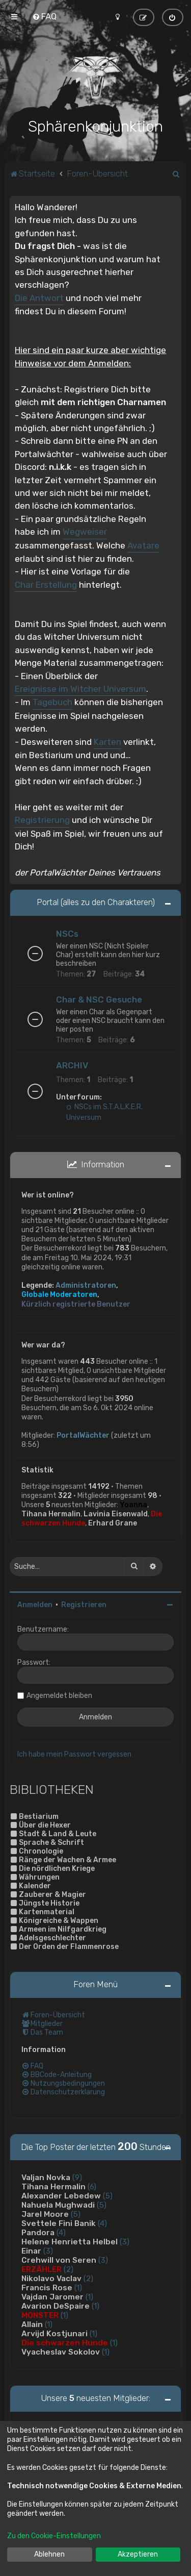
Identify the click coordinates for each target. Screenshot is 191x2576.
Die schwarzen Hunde (64, 2341)
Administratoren (86, 1284)
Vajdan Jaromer (52, 2295)
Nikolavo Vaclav (51, 2277)
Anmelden (34, 1603)
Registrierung (42, 819)
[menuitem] (44, 16)
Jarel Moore (45, 2213)
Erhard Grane (112, 1522)
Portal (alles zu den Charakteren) (96, 901)
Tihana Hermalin (50, 1513)
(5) (108, 2194)
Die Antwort (39, 297)
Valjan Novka (45, 2176)
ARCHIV (72, 1064)
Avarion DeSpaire (55, 2305)
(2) (68, 2268)
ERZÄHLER (41, 2268)
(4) (102, 2222)
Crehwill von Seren (58, 2259)
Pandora (37, 2231)
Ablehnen (49, 2554)
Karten (107, 740)
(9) (77, 2176)
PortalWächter (83, 1434)
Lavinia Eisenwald (116, 1513)
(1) (78, 2286)
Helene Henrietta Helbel (69, 2240)
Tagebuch (52, 701)
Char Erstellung (46, 584)
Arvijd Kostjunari (54, 2332)
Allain (32, 2323)
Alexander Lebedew (61, 2194)
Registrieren (83, 1603)
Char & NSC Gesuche (99, 998)
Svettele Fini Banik (58, 2222)
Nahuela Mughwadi (58, 2204)
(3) (124, 2240)
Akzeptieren (138, 2554)
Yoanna (133, 1503)
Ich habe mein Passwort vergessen (74, 1752)
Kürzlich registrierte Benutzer (75, 1302)
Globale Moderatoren (59, 1293)
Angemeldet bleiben (59, 1694)
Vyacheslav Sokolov (60, 2351)
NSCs (67, 933)
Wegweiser (85, 531)
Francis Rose (46, 2286)
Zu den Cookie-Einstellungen (54, 2536)
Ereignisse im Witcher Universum (80, 688)
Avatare (143, 544)
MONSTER (40, 2314)
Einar (31, 2250)
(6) (92, 2185)
